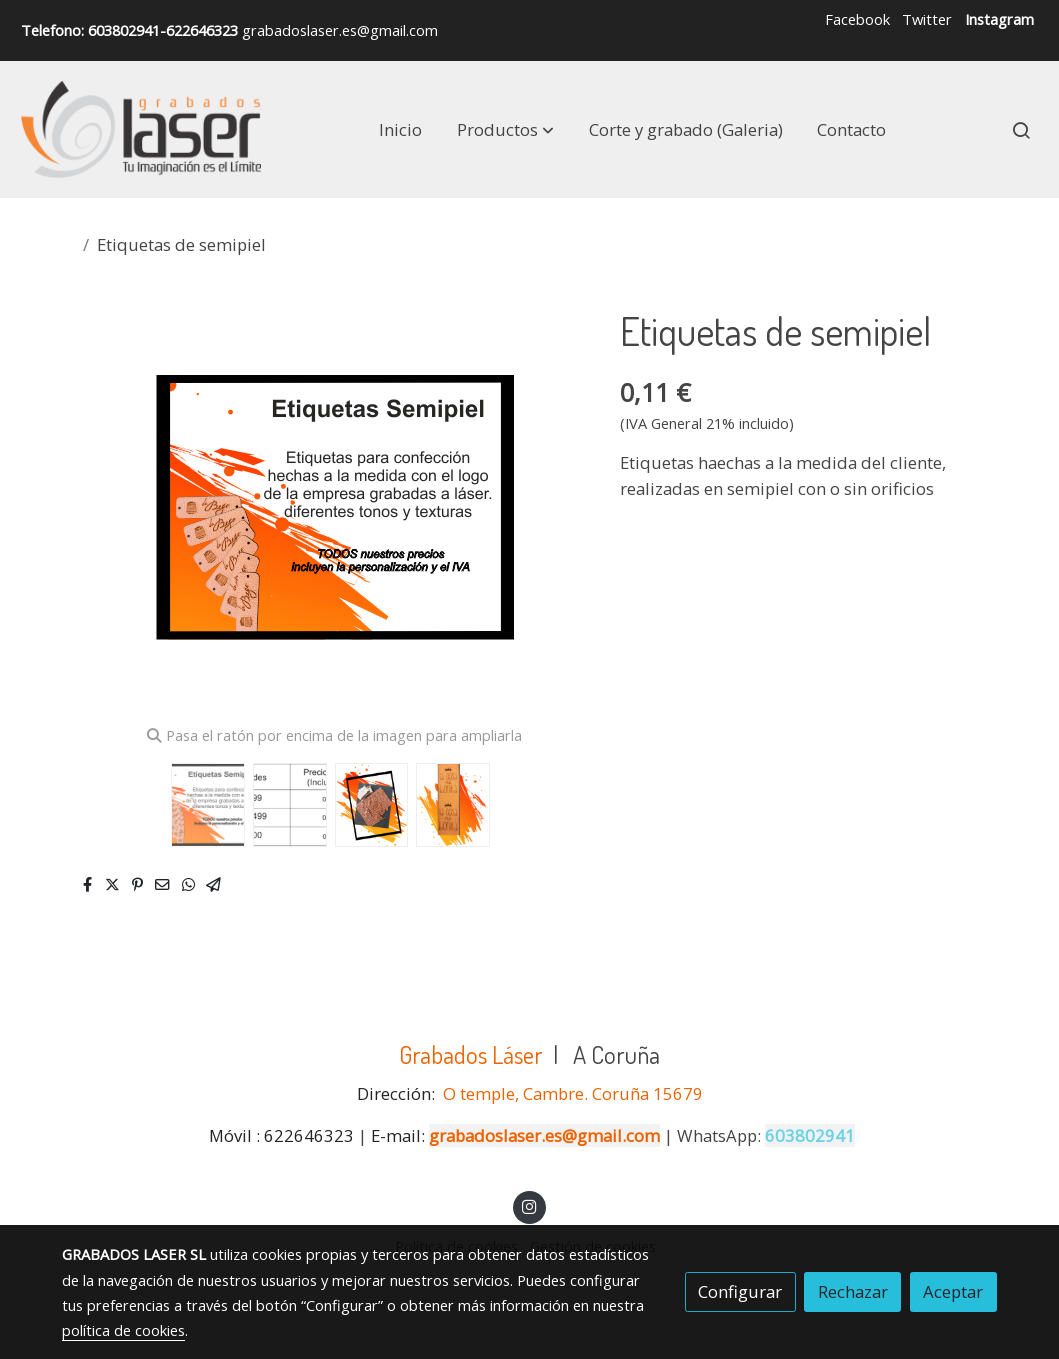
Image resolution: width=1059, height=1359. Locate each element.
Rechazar (853, 1291)
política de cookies (123, 1330)
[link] (141, 130)
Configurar (740, 1291)
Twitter (927, 19)
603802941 (810, 1135)
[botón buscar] (1021, 130)
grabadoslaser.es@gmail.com (544, 1135)
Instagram (999, 19)
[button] (505, 130)
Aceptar (953, 1291)
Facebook (857, 19)
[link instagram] (530, 1205)
